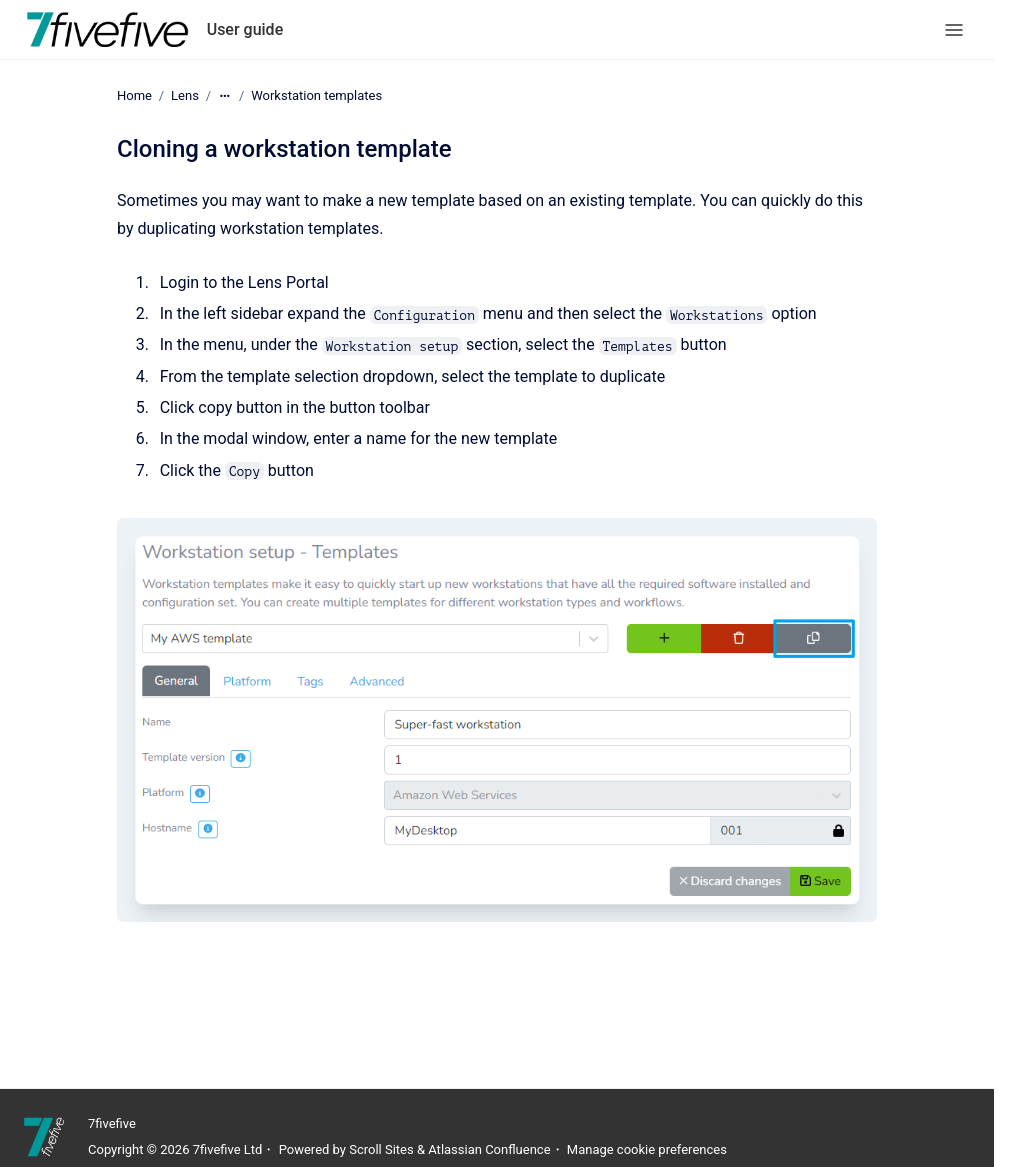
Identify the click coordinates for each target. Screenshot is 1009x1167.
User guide (245, 29)
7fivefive (112, 1123)
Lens (185, 95)
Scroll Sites (381, 1149)
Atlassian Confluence (489, 1149)
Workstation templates (316, 95)
